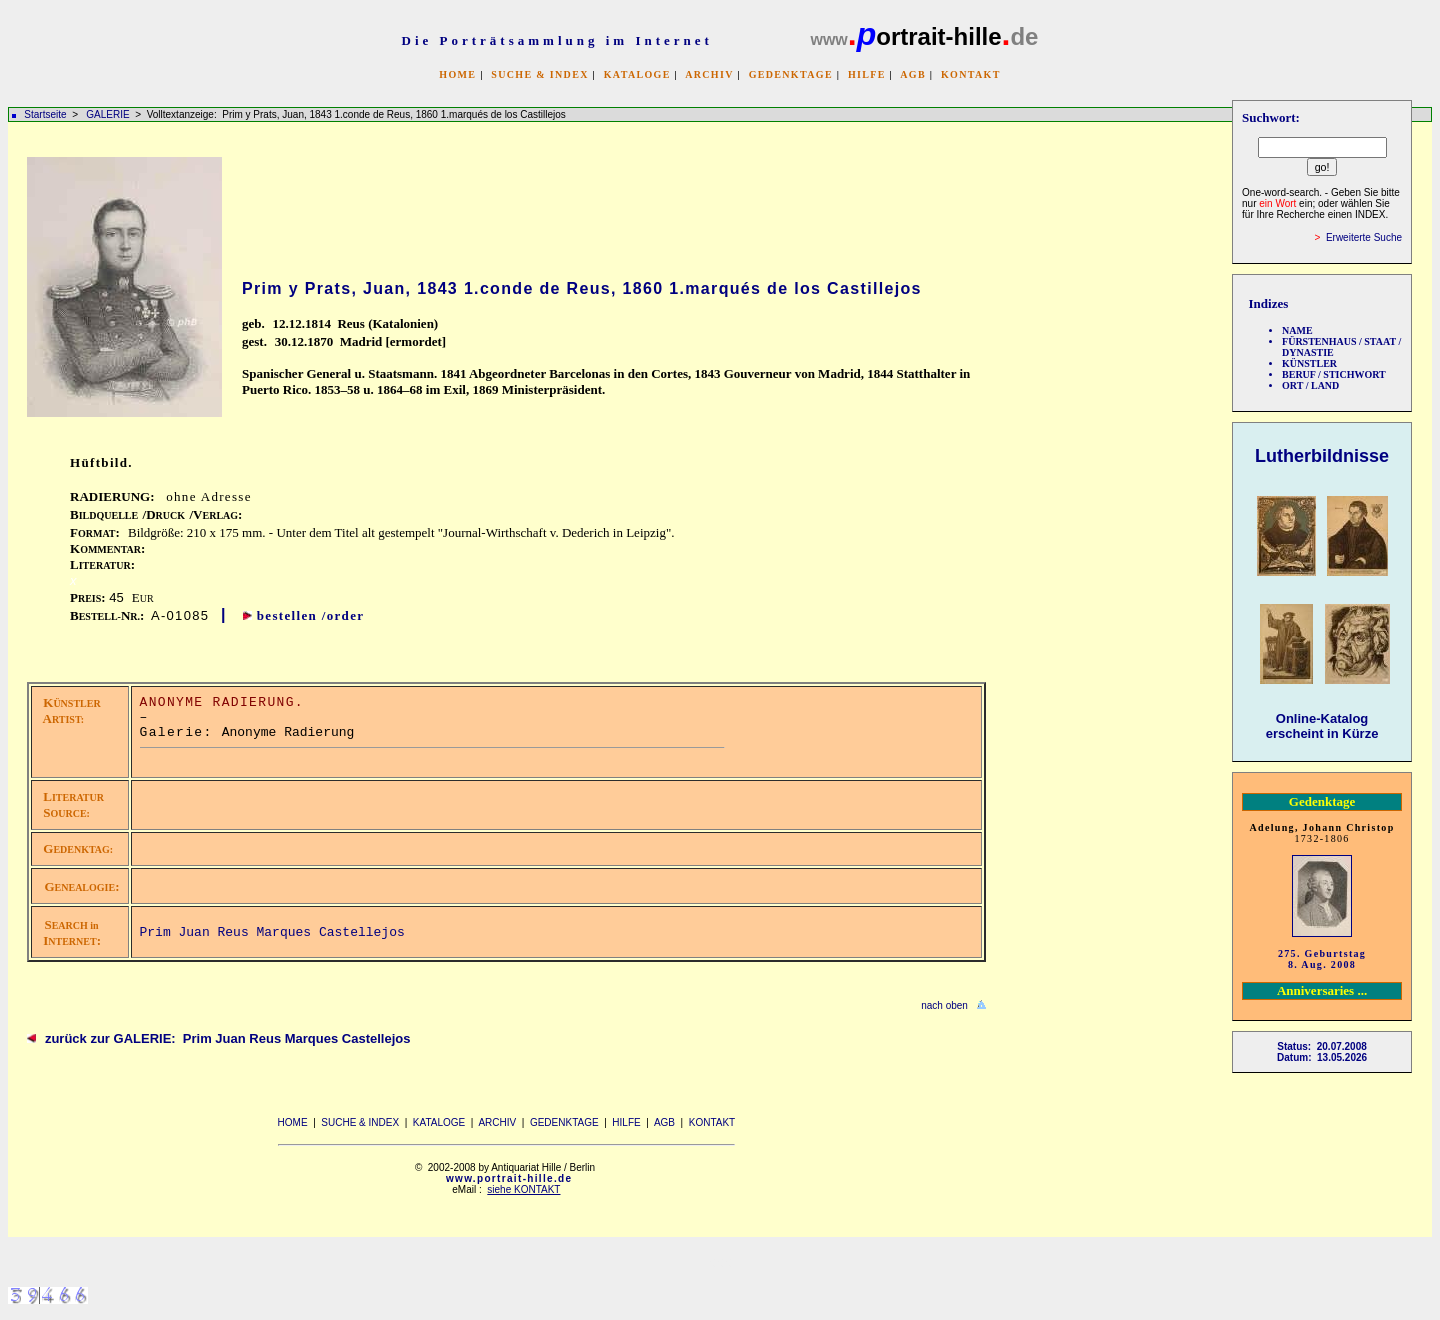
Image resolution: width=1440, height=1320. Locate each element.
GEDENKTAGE (791, 74)
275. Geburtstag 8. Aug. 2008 (1322, 959)
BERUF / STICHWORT (1334, 374)
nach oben (944, 1005)
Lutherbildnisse (1322, 456)
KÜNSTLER (1309, 363)
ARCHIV (709, 74)
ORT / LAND (1310, 385)
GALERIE (109, 114)
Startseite (45, 114)
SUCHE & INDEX (539, 74)
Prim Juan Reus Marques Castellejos (272, 932)
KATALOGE (637, 74)
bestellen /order (311, 615)
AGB (913, 74)
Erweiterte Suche (1364, 237)
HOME (457, 74)
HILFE (867, 74)
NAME (1297, 330)
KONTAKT (971, 74)
